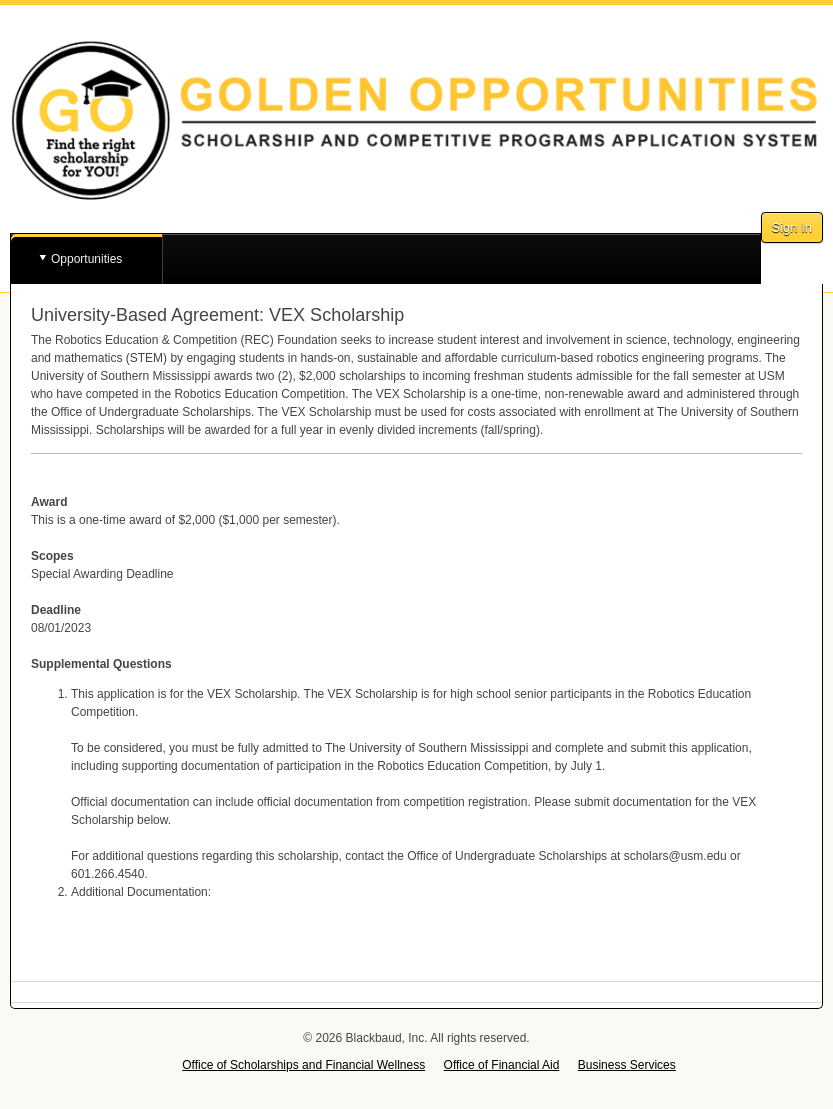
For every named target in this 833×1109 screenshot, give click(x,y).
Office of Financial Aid (502, 1065)
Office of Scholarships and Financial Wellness (303, 1065)
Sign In (792, 227)
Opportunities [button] (86, 259)
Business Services (627, 1065)
